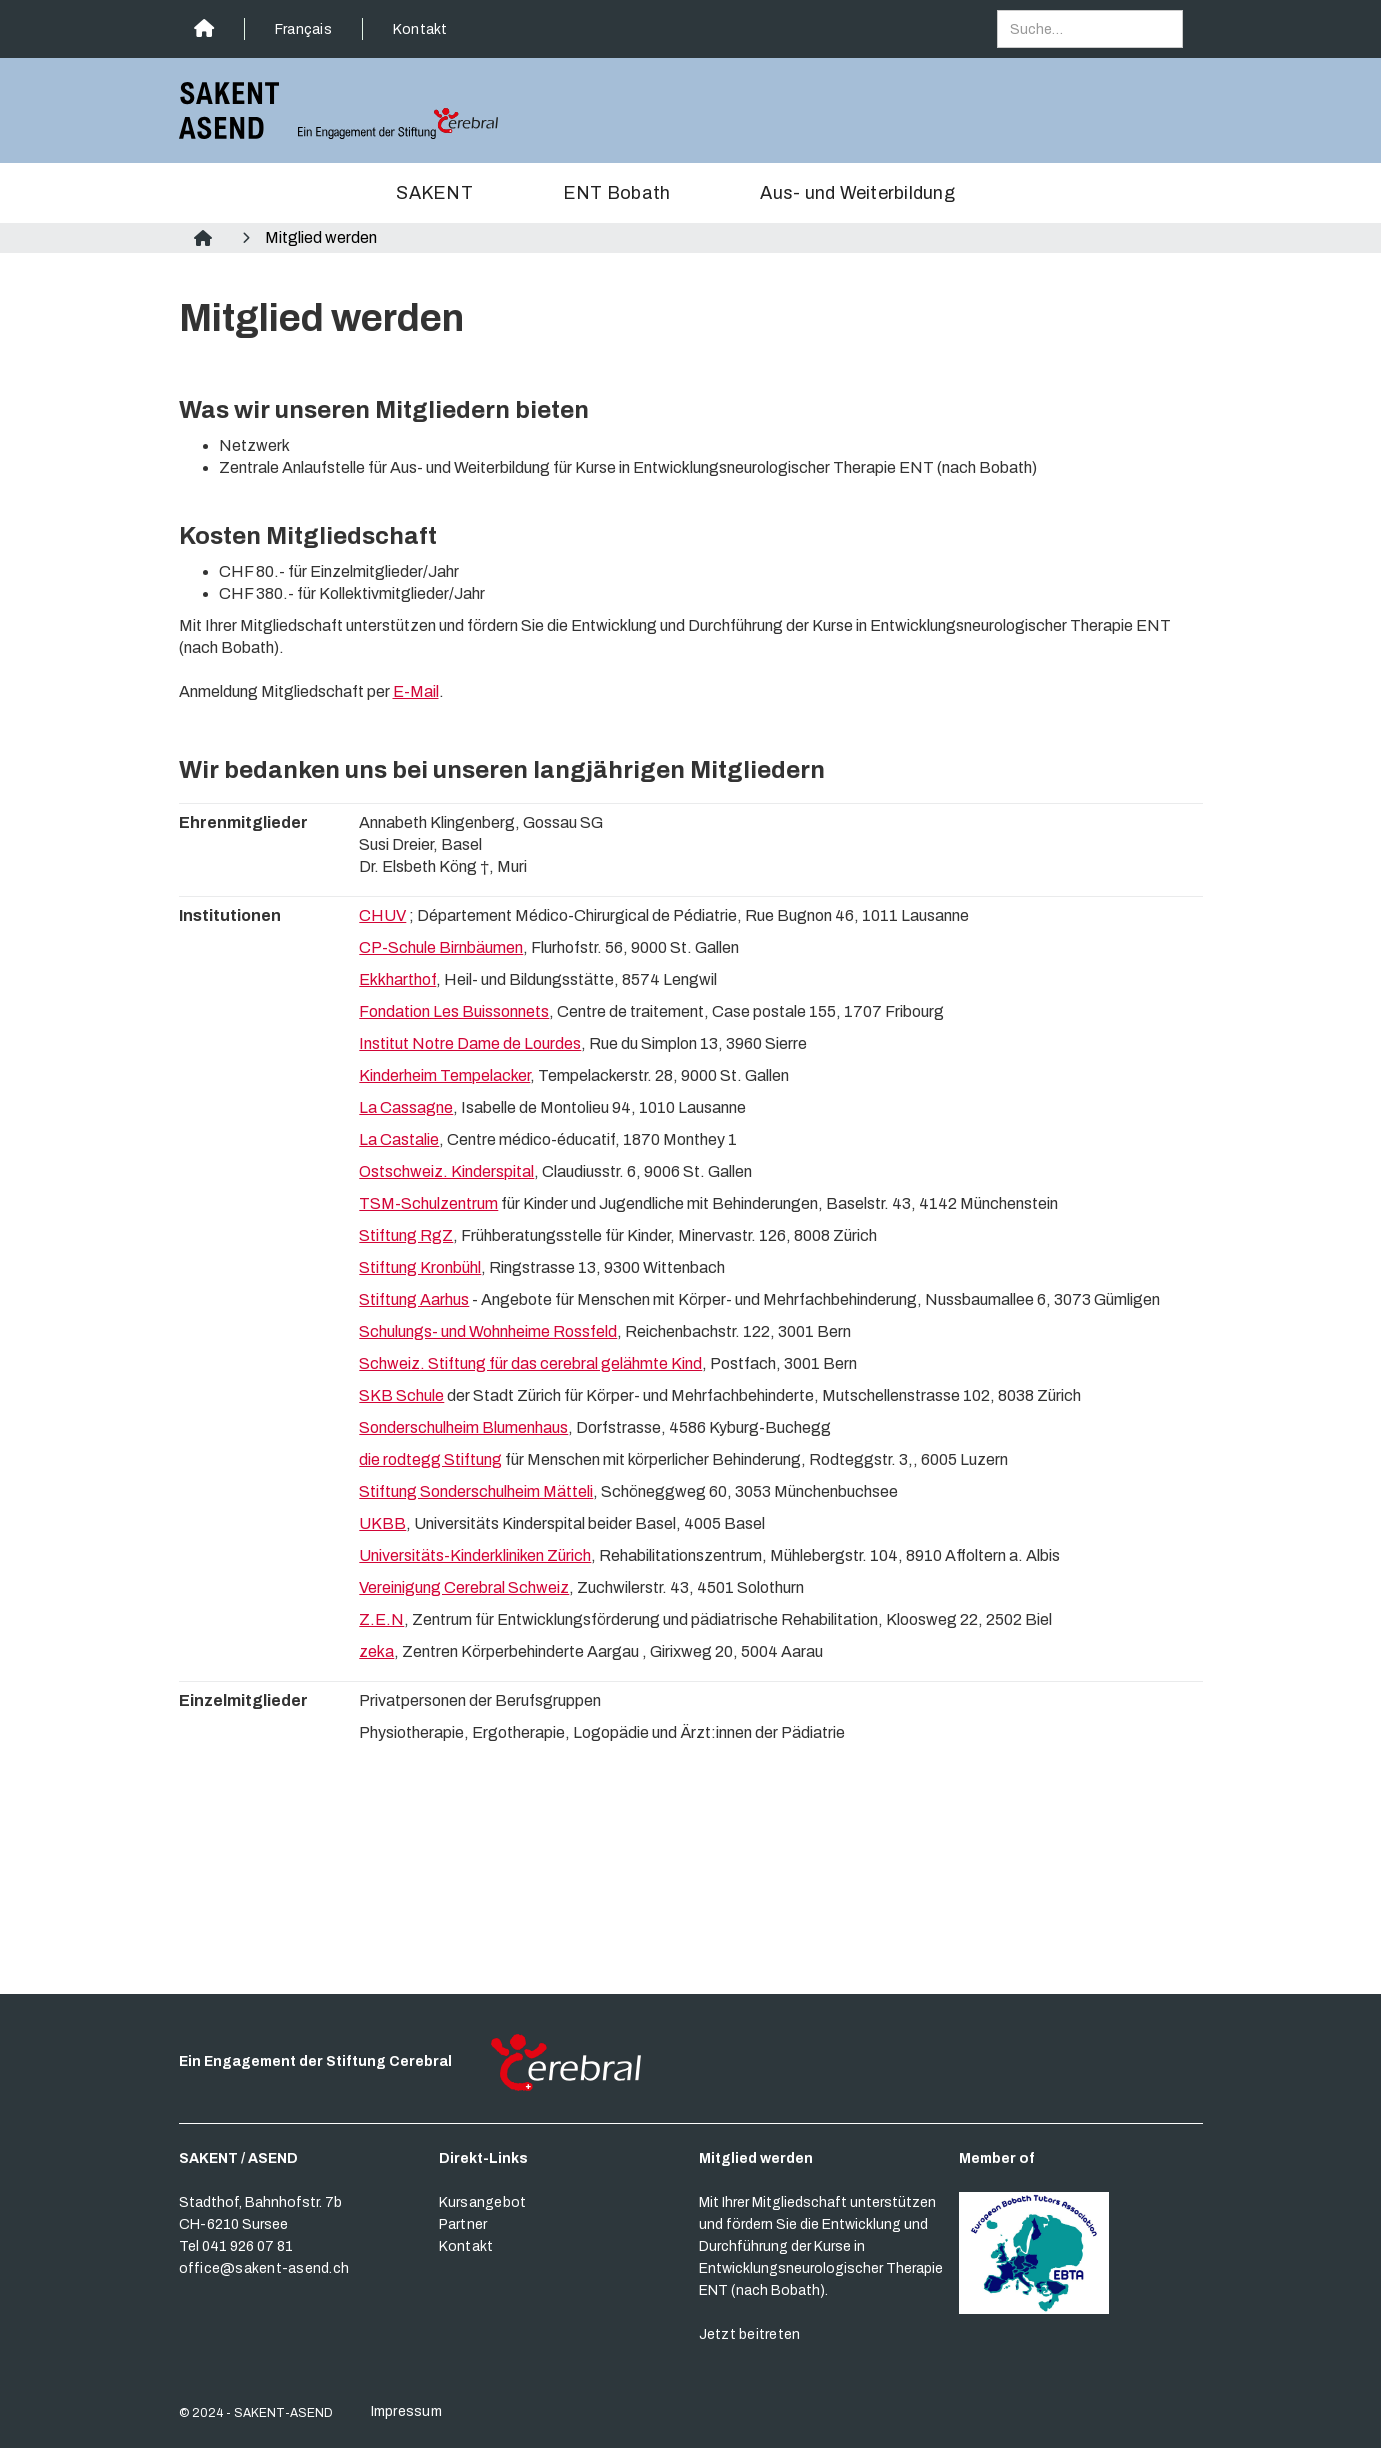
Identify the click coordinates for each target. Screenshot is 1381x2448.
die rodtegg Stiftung (430, 1459)
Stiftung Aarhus (414, 1299)
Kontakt (420, 29)
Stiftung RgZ (406, 1235)
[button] (449, 193)
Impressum (406, 2411)
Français (303, 29)
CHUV (382, 915)
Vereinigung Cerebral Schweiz (464, 1587)
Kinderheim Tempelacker (444, 1075)
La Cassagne (406, 1107)
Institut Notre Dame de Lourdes (470, 1043)
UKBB (382, 1523)
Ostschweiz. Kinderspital (446, 1171)
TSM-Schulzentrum (428, 1203)
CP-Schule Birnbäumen (441, 947)
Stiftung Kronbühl (420, 1267)
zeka (376, 1651)
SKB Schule (401, 1395)
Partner (463, 2224)
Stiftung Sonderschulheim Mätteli (476, 1491)
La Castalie (399, 1139)
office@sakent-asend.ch (264, 2268)
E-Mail (416, 691)
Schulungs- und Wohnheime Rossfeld (488, 1331)
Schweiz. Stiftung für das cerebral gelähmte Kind (530, 1363)
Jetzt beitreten (750, 2334)
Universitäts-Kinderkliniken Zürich (475, 1555)
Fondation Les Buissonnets (454, 1011)
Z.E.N (381, 1619)
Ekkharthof (397, 979)
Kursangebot (483, 2202)
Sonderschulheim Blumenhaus (463, 1427)
